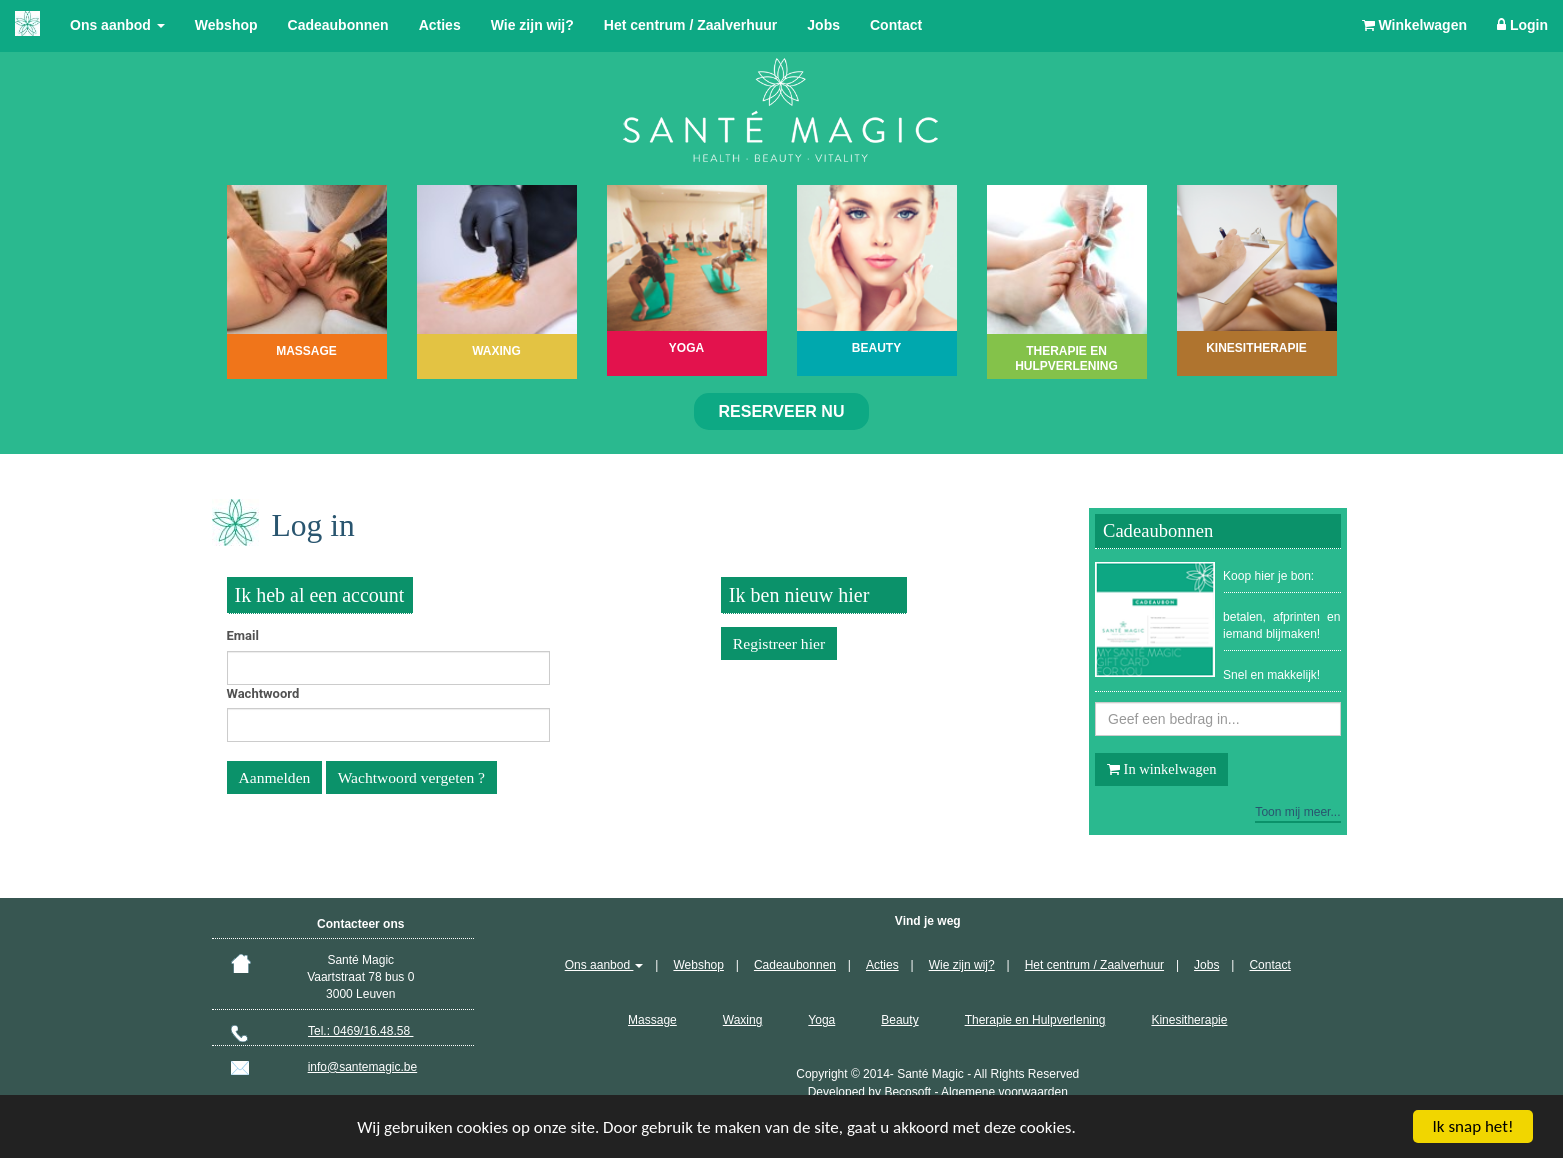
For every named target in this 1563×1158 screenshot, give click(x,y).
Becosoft (907, 1092)
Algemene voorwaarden (1004, 1092)
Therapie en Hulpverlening (1035, 1020)
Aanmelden (275, 777)
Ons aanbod (117, 25)
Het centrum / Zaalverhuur (691, 25)
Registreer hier (779, 643)
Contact (896, 25)
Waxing (743, 1020)
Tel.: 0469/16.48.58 (360, 1031)
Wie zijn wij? (532, 25)
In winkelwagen (1161, 769)
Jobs (823, 25)
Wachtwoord (263, 693)
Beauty (899, 1020)
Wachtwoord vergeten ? (411, 777)
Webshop (226, 25)
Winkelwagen (1414, 25)
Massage (652, 1020)
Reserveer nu (782, 411)
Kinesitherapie (1189, 1020)
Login (1522, 25)
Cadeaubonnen (338, 25)
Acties (440, 25)
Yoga (821, 1020)
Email (243, 635)
